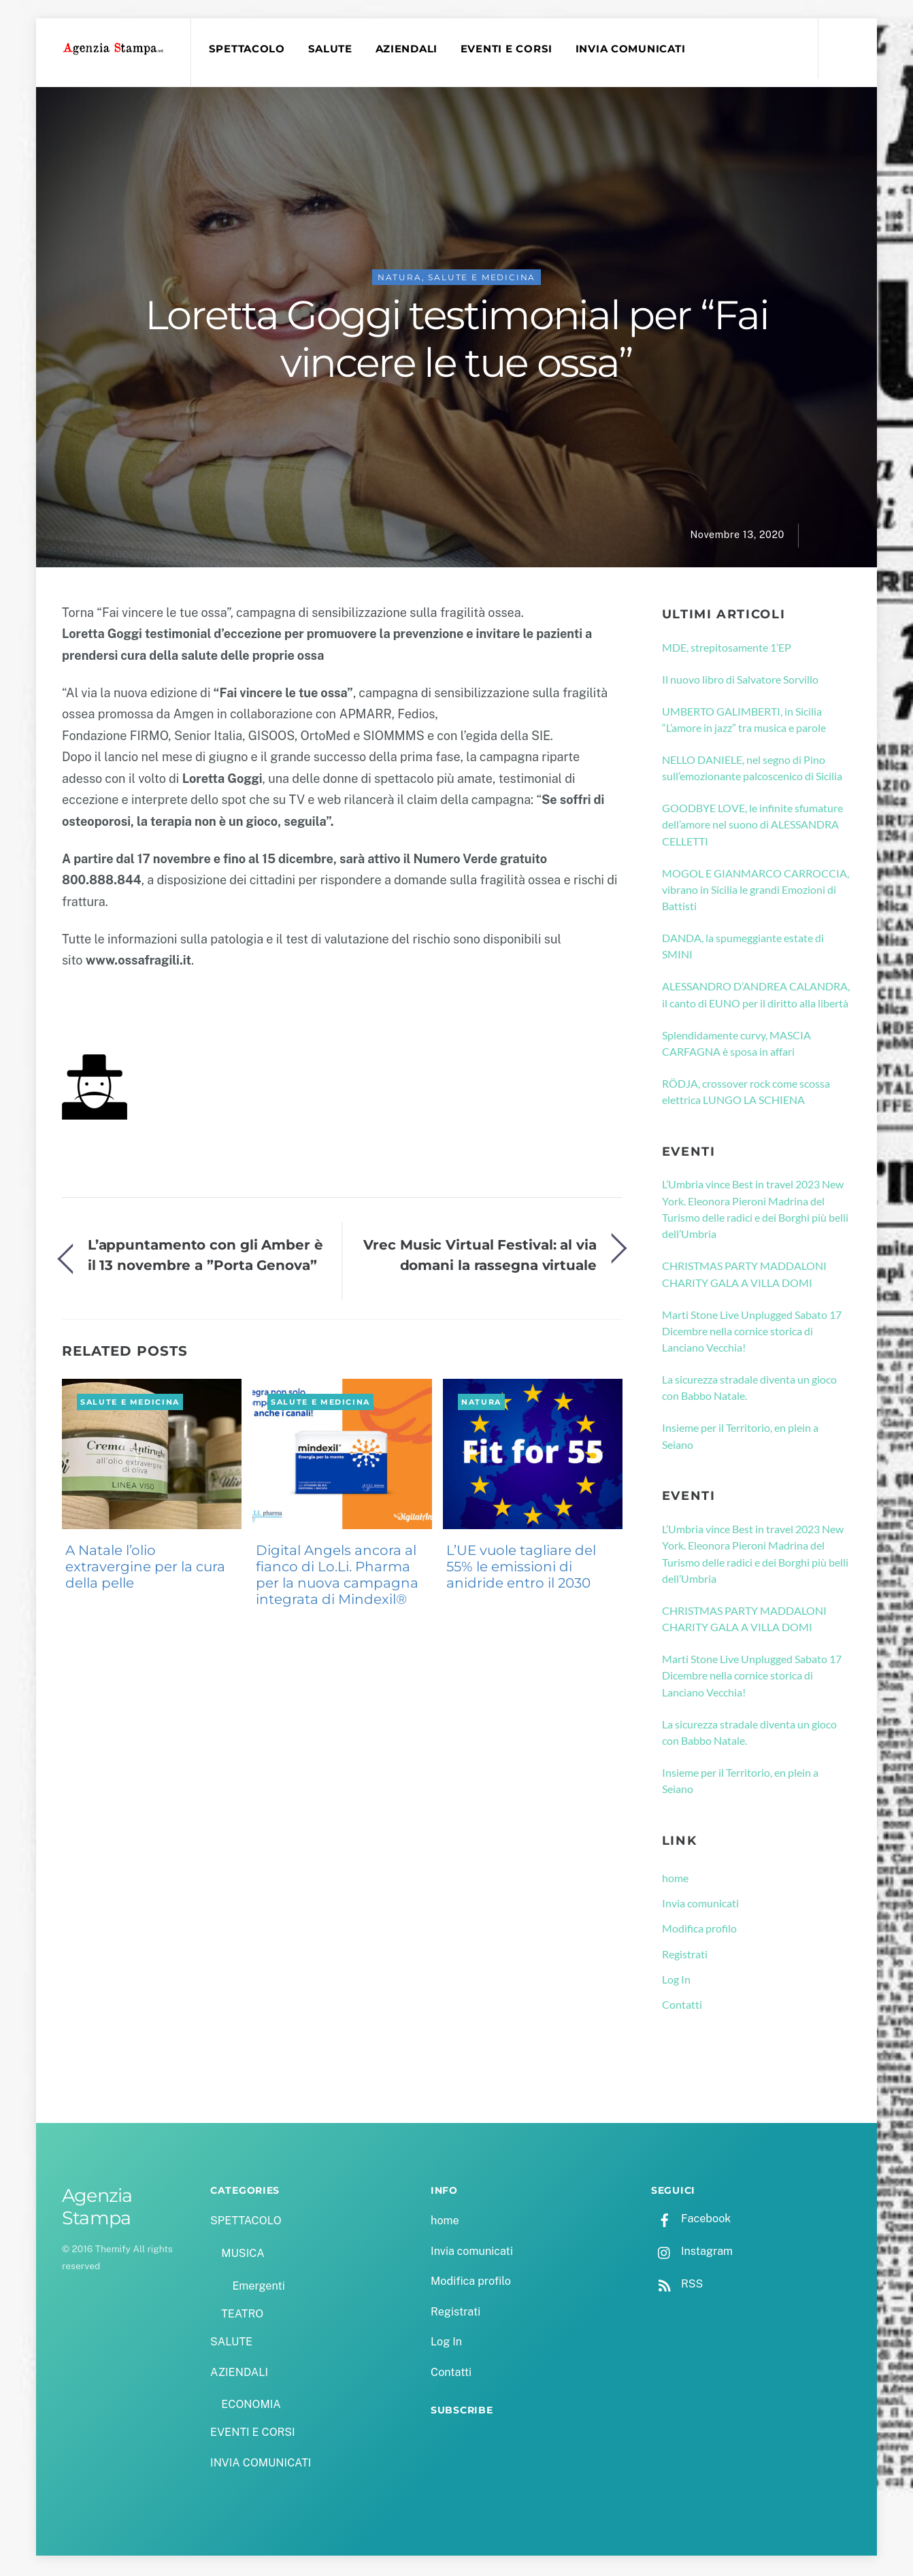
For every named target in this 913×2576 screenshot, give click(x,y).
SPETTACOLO (248, 49)
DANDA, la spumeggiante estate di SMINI (743, 948)
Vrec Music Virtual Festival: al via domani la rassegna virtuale (479, 1256)
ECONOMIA (251, 2406)
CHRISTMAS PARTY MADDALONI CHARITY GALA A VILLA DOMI (744, 1276)
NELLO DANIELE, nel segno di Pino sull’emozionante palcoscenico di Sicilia (752, 769)
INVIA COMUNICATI (633, 49)
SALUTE (332, 49)
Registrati (685, 1956)
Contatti (682, 2006)
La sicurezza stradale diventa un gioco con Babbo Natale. (749, 1389)
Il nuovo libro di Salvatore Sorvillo (740, 681)
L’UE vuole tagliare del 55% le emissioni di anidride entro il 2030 (521, 1569)
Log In (676, 1981)
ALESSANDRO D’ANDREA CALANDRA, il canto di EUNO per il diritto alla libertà (756, 996)
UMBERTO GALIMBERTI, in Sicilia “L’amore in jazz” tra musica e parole (744, 721)
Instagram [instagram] (692, 2253)
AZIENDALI (408, 49)
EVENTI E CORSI (508, 49)
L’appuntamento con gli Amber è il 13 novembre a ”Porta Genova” (205, 1256)
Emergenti (258, 2287)
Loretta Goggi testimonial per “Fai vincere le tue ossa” (456, 340)
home (675, 1879)
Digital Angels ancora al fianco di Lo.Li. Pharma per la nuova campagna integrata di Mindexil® (337, 1577)
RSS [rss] (677, 2285)
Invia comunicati (700, 1904)
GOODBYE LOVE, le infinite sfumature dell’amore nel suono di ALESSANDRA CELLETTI (752, 826)
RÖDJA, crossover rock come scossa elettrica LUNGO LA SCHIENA (746, 1093)
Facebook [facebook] (691, 2220)
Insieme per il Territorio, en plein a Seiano (740, 1438)
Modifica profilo (699, 1930)
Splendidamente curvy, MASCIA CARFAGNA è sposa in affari (736, 1045)
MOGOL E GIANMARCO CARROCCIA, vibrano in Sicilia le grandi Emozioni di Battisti (755, 892)
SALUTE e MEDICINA (481, 279)
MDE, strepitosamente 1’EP (726, 649)
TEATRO (242, 2315)
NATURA (400, 279)
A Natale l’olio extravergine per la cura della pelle (145, 1569)
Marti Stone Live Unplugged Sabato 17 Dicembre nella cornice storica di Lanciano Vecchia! (752, 1333)
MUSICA (242, 2255)
